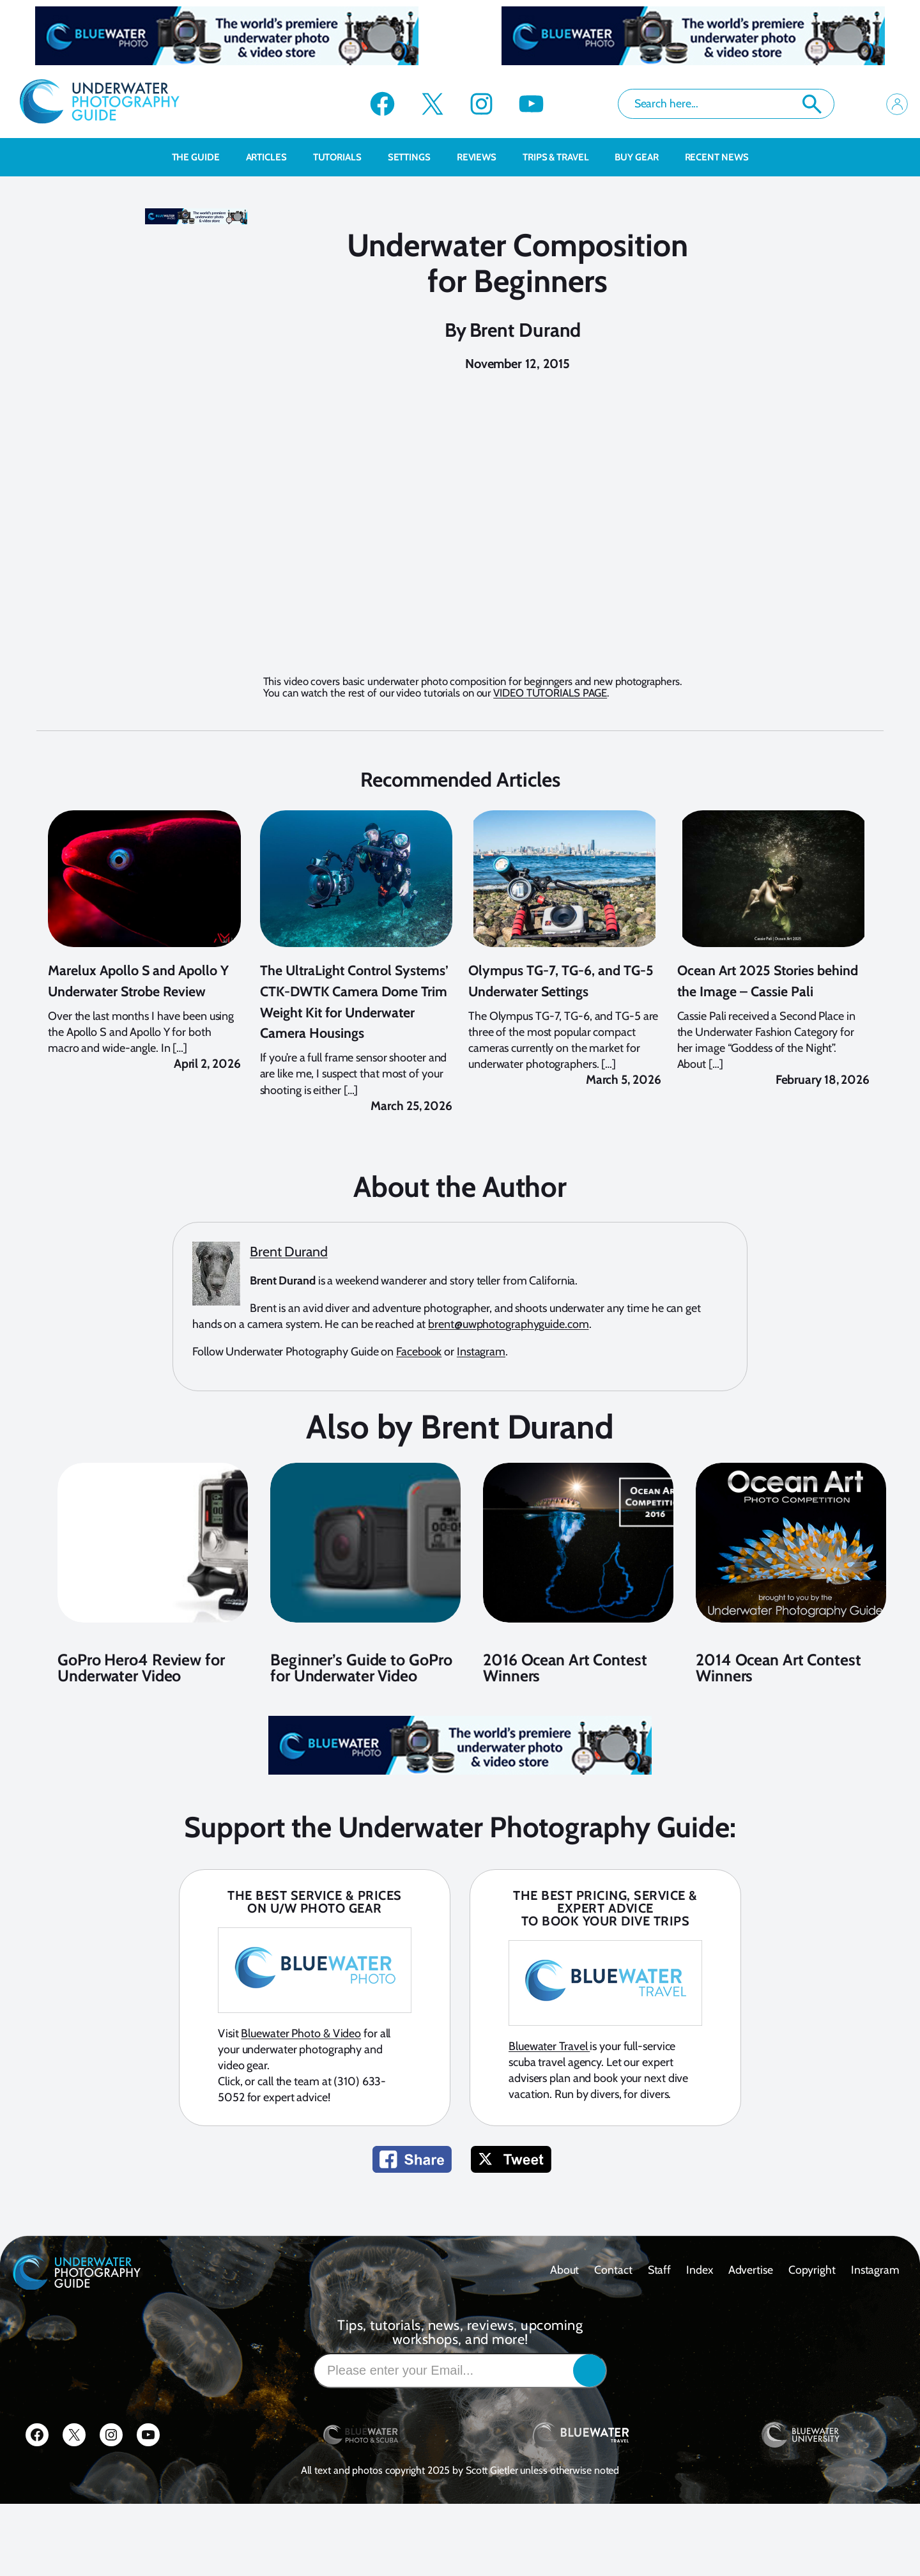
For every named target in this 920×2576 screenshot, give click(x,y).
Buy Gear (643, 157)
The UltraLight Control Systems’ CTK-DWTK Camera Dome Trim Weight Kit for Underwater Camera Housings (354, 1056)
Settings (416, 157)
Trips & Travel (562, 157)
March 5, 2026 (623, 1135)
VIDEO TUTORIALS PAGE (550, 692)
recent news (717, 157)
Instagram (481, 1407)
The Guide (202, 157)
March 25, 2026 (411, 1160)
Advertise (750, 2324)
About (564, 2324)
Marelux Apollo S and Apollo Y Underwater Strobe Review (138, 1035)
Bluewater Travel (549, 2101)
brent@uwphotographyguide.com (508, 1379)
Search (812, 104)
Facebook (418, 1407)
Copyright (812, 2324)
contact (613, 2324)
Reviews (483, 157)
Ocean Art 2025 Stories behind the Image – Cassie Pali (767, 1035)
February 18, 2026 (823, 1135)
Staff (659, 2324)
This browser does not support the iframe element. (522, 539)
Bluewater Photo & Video (301, 2088)
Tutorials (344, 157)
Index (699, 2324)
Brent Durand (525, 330)
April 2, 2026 (207, 1119)
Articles (273, 157)
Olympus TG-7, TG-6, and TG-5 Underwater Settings (561, 1035)
